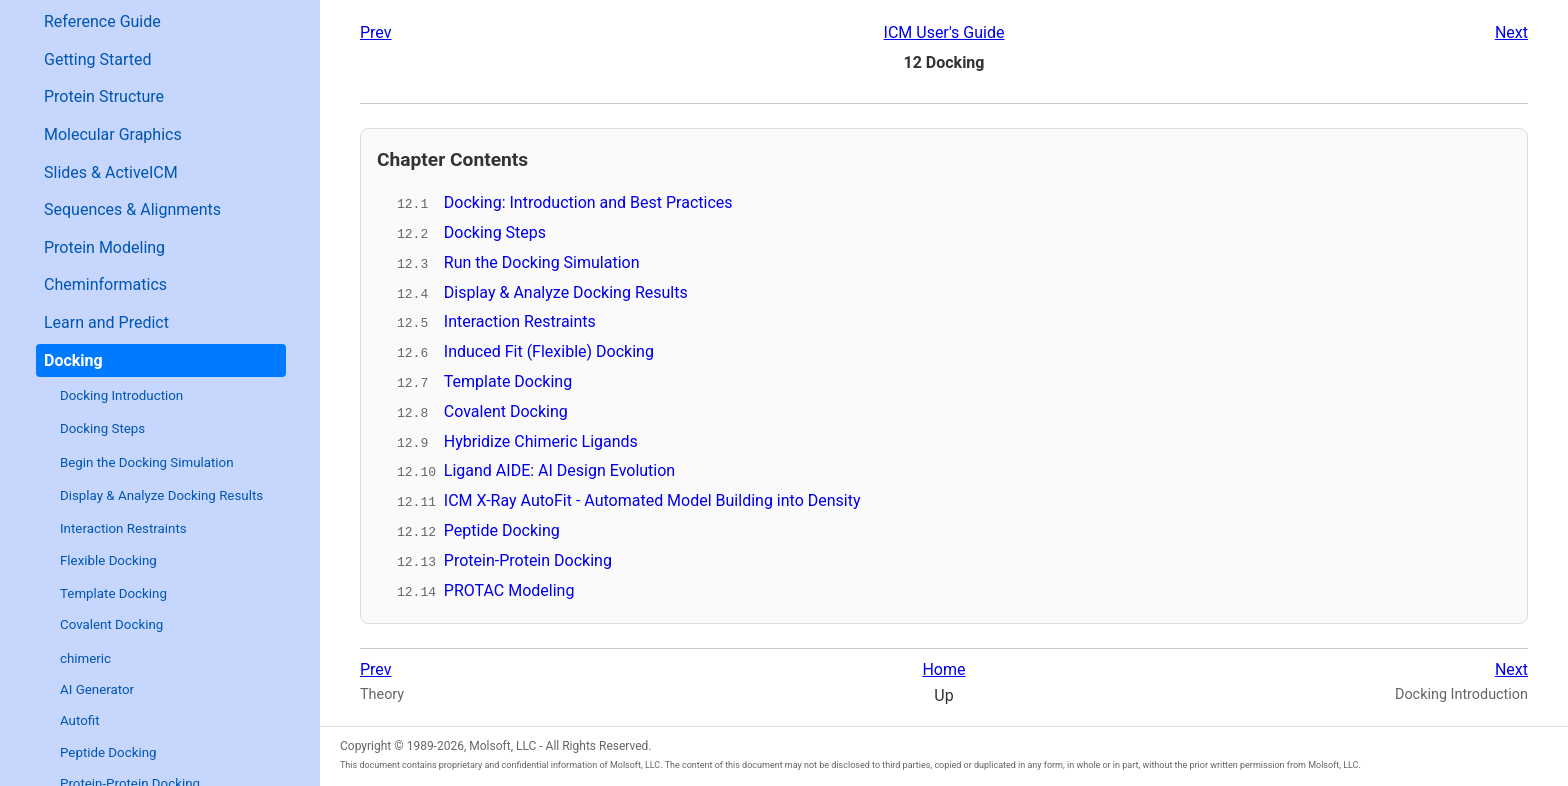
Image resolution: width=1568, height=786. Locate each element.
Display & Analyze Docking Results (161, 495)
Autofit (80, 720)
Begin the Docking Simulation (147, 462)
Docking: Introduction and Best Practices (588, 202)
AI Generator (97, 689)
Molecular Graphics (113, 134)
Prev (376, 32)
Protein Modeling (104, 247)
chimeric (85, 658)
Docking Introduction (121, 395)
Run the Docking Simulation (542, 261)
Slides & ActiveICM (111, 172)
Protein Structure (104, 96)
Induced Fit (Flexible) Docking (549, 350)
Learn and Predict (106, 322)
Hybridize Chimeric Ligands (541, 439)
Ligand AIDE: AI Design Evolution (559, 469)
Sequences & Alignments (132, 209)
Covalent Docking (111, 624)
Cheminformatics (105, 284)
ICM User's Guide (944, 32)
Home (943, 667)
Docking (73, 360)
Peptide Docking (108, 752)
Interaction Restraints (123, 528)
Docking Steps (102, 428)
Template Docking (113, 593)
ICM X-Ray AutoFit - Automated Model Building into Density (652, 498)
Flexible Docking (108, 560)
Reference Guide (102, 21)
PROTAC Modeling (509, 587)
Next (1511, 32)
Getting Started (98, 59)
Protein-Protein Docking (528, 557)
